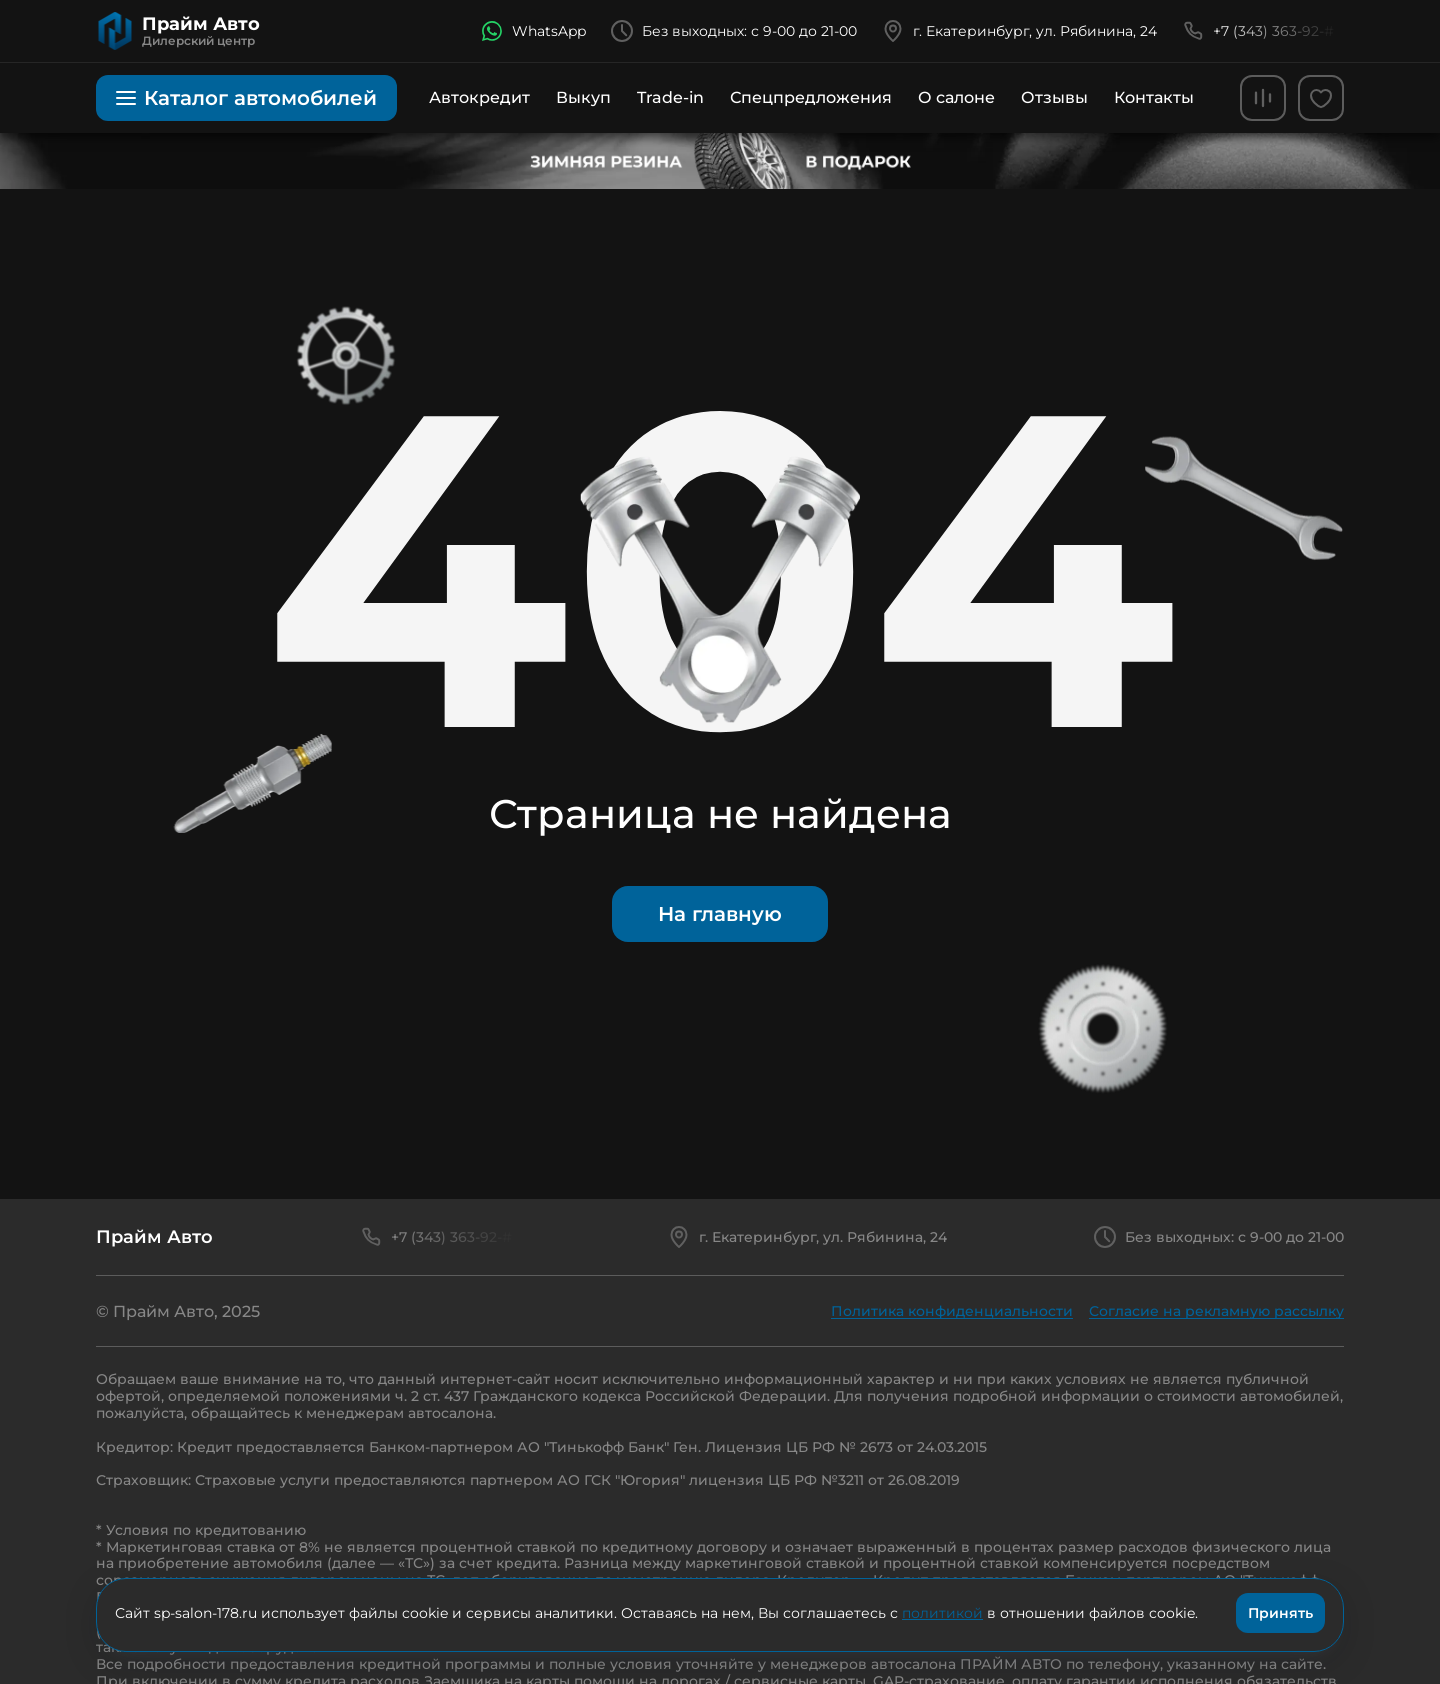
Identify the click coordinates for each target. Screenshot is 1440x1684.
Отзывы (1054, 97)
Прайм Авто (154, 1237)
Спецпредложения (811, 97)
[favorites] (1321, 98)
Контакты (1154, 97)
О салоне (956, 97)
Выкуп (583, 97)
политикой (942, 1613)
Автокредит (479, 97)
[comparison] (1263, 98)
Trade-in (670, 97)
